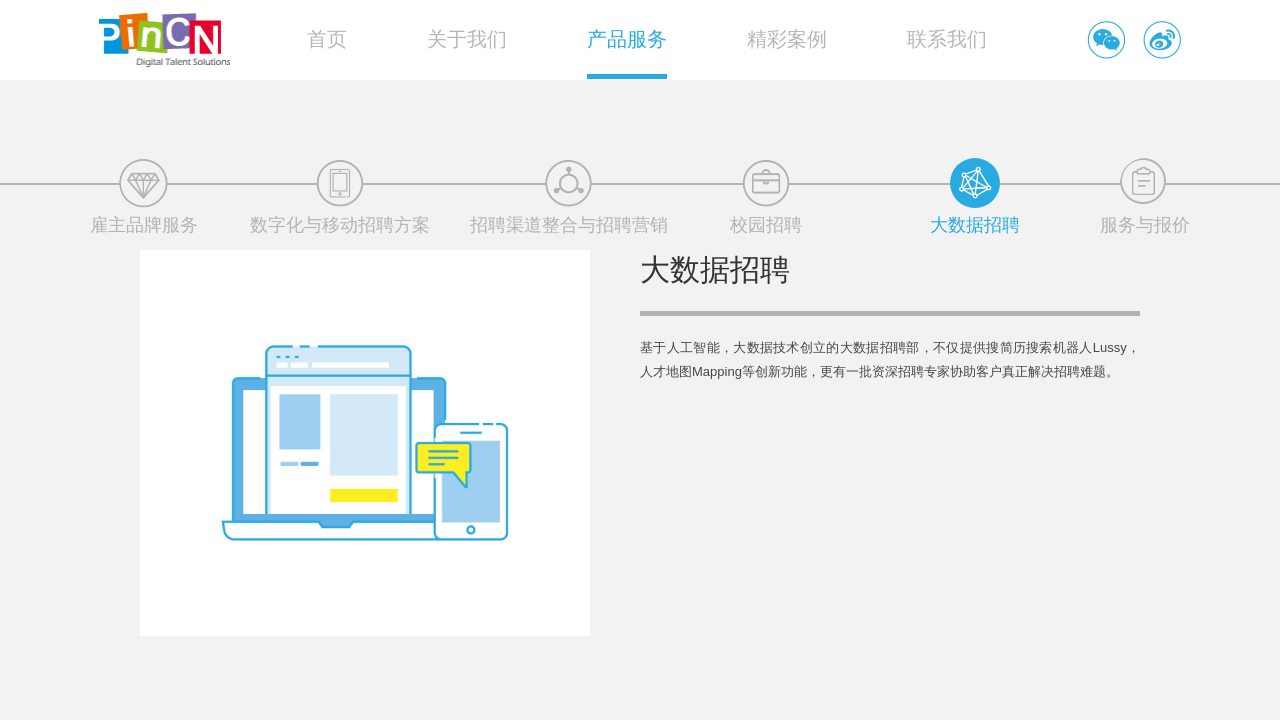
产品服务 (627, 39)
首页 (327, 39)
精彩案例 (787, 39)
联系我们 (947, 39)
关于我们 (467, 39)
